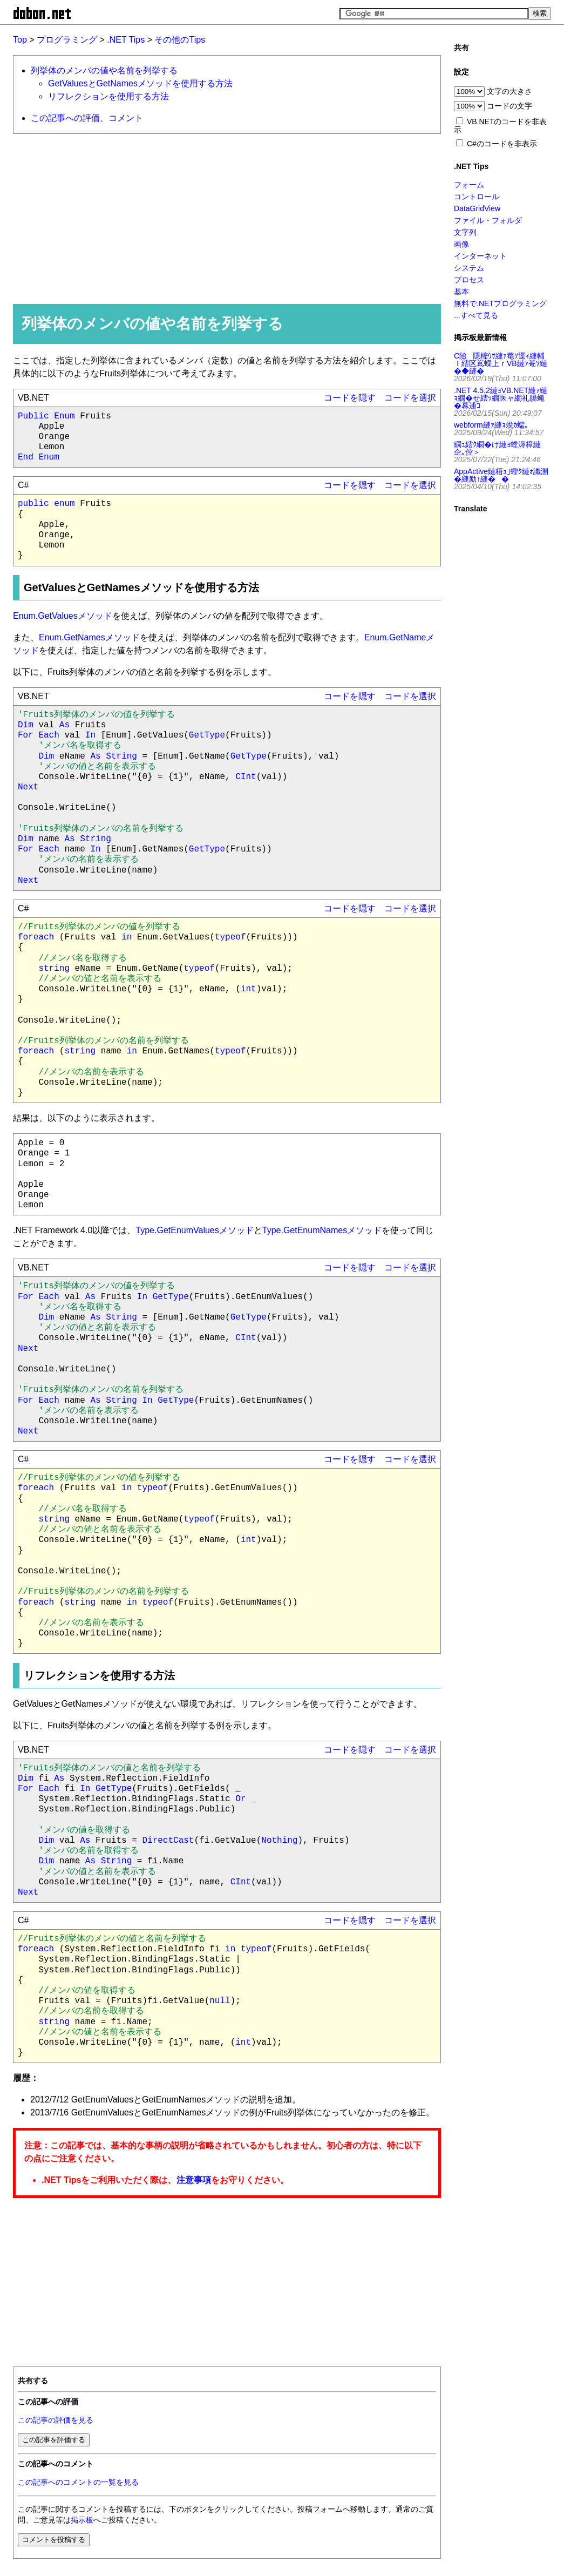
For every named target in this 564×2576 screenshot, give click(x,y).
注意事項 (193, 2180)
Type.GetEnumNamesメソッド (322, 1230)
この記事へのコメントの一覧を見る (78, 2482)
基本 (461, 291)
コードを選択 (410, 397)
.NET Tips (126, 39)
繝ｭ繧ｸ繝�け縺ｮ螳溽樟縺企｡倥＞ (497, 448)
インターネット (480, 256)
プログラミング (67, 39)
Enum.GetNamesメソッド (89, 637)
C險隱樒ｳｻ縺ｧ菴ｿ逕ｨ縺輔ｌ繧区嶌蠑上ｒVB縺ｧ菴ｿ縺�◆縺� (500, 363)
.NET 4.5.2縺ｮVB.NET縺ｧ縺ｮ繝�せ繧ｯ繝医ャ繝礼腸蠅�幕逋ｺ (500, 398)
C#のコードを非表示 (502, 143)
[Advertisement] (222, 218)
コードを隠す (350, 397)
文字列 (465, 232)
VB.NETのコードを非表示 (500, 125)
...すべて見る (476, 315)
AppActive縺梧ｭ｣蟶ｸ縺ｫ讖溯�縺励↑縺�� (501, 475)
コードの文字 (509, 106)
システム (469, 267)
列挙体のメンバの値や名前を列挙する (104, 70)
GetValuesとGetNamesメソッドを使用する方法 (140, 83)
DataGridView (477, 208)
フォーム (469, 184)
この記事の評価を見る (55, 2420)
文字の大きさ (509, 91)
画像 (461, 244)
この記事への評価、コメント (87, 118)
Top (20, 39)
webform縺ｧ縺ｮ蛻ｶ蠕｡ (491, 425)
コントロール (476, 196)
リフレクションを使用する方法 (108, 96)
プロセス (469, 279)
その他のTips (179, 39)
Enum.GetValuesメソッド (62, 615)
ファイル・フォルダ (488, 220)
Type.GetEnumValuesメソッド (194, 1230)
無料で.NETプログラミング (500, 303)
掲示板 (82, 2520)
